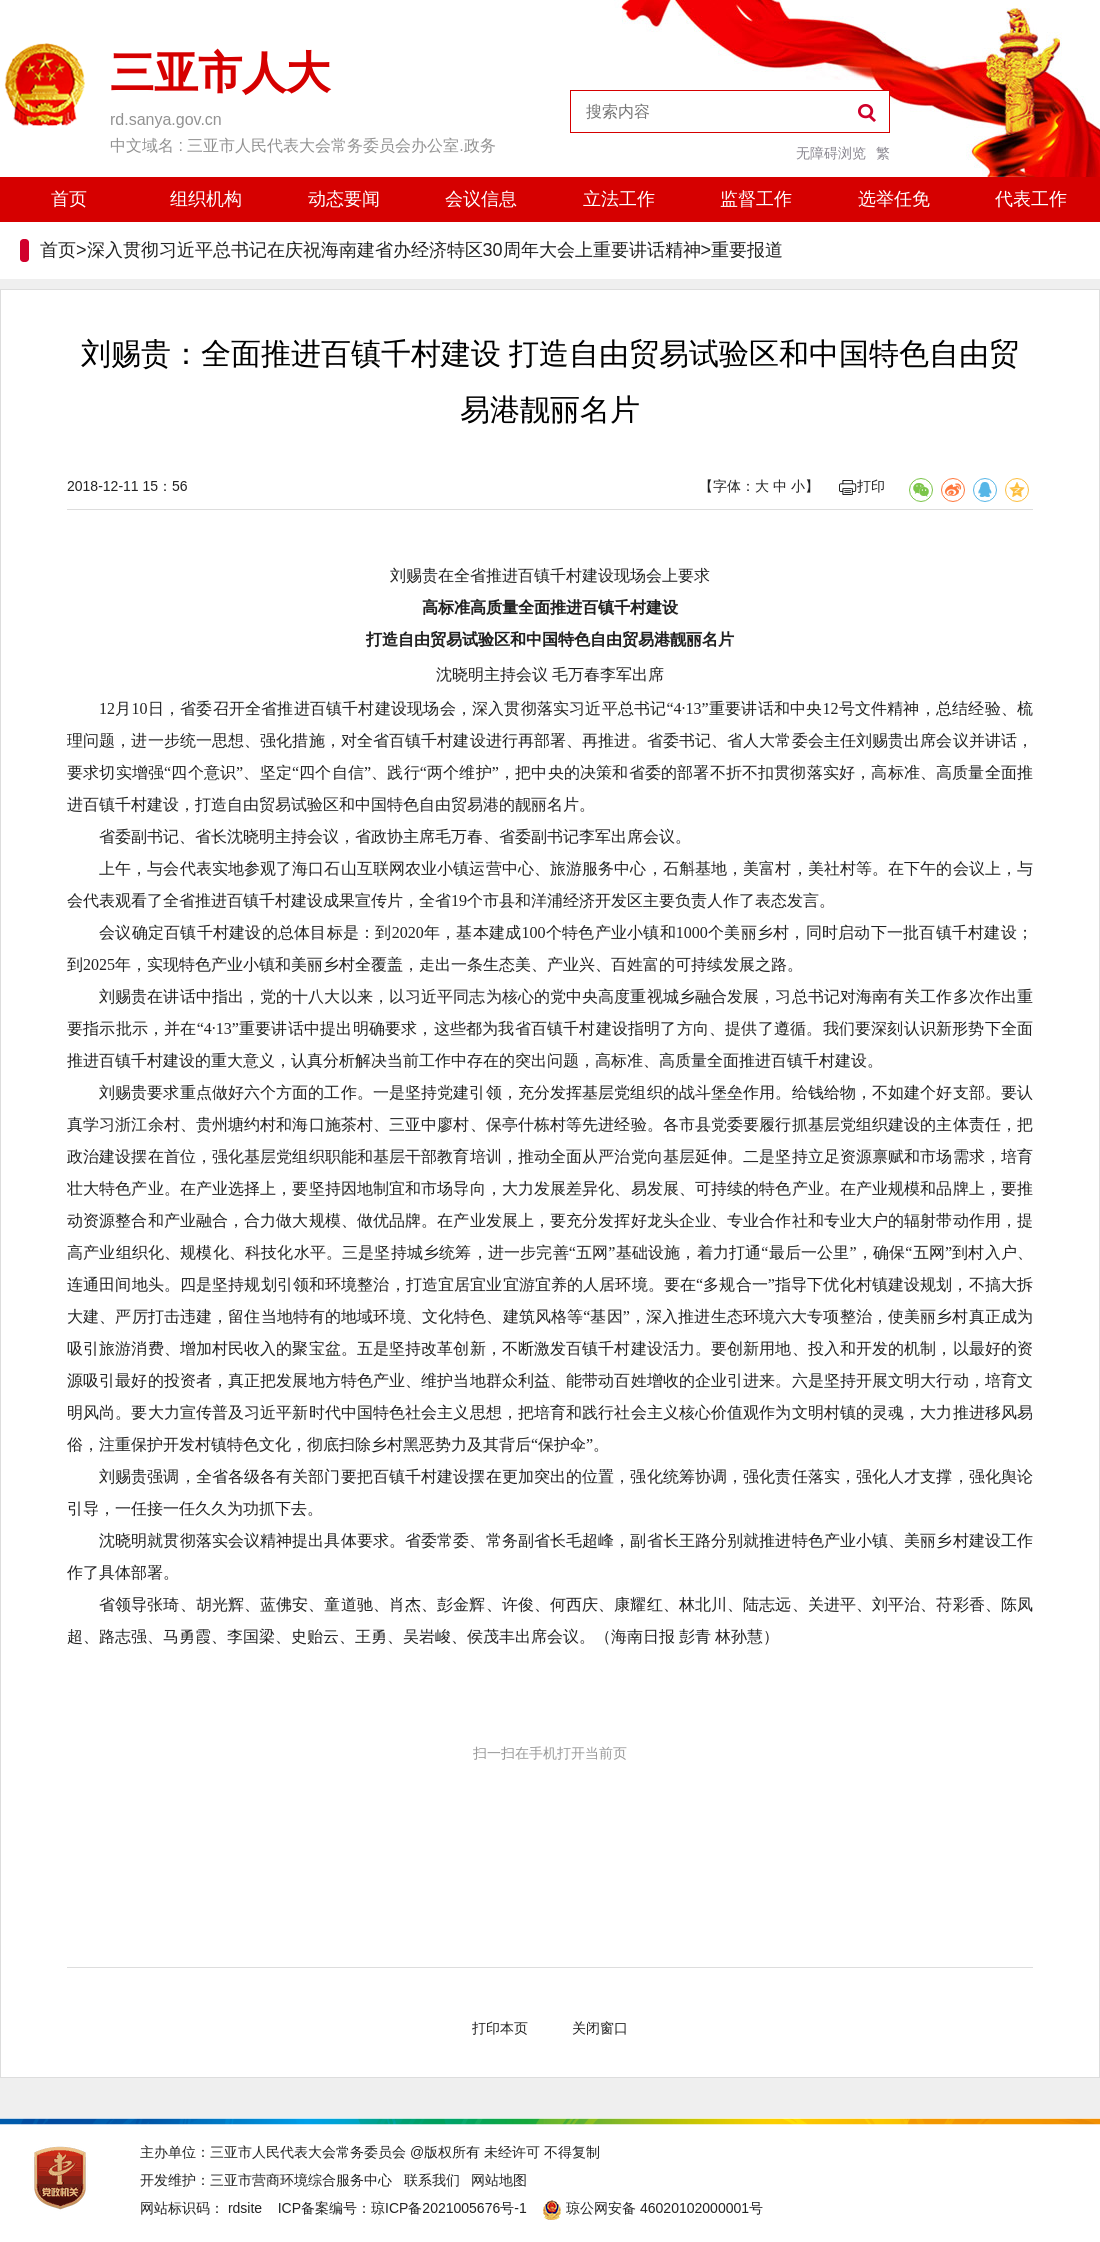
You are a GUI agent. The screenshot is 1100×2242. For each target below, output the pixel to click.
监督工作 (756, 199)
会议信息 (481, 199)
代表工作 (1031, 199)
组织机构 (206, 199)
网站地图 (499, 2180)
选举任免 (894, 199)
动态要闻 (344, 199)
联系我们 (432, 2180)
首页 (69, 199)
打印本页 (500, 2028)
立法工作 (619, 199)
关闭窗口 (600, 2028)
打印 (862, 486)
